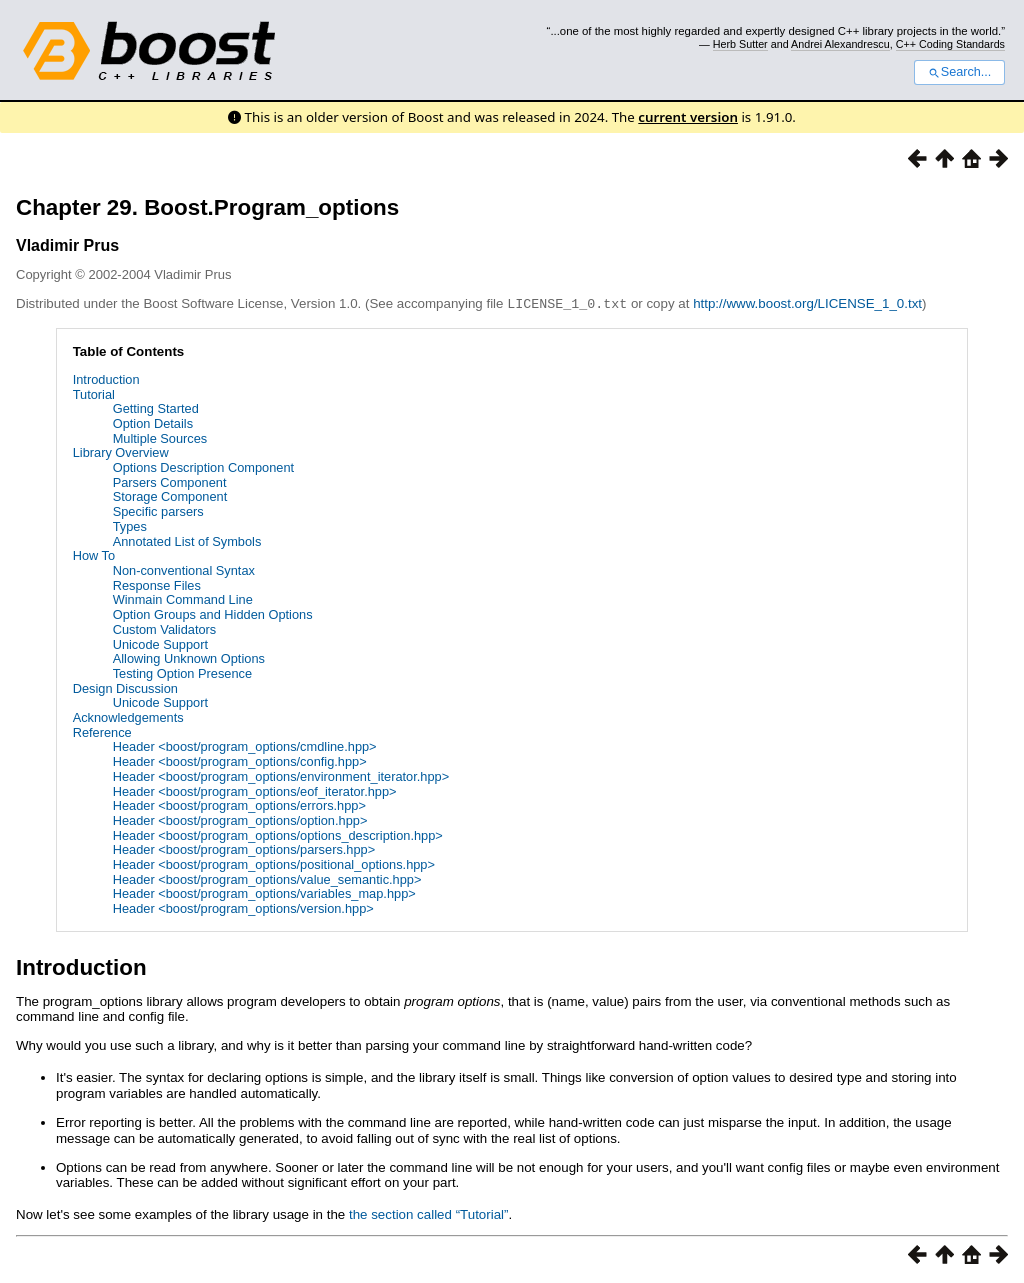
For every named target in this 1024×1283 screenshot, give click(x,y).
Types (130, 525)
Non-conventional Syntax (184, 569)
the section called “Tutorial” (429, 1213)
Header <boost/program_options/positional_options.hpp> (274, 863)
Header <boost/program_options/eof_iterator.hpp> (255, 790)
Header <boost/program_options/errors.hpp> (239, 804)
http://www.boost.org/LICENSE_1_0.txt (807, 303)
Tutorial (94, 393)
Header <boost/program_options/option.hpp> (240, 819)
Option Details (153, 422)
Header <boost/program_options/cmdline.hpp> (245, 745)
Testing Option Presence (182, 672)
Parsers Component (170, 481)
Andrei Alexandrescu (840, 44)
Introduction (106, 378)
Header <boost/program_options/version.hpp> (243, 907)
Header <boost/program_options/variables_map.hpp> (264, 892)
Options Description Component (203, 466)
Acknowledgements (128, 716)
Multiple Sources (160, 437)
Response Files (157, 584)
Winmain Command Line (183, 598)
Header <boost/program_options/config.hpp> (240, 760)
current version (688, 117)
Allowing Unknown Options (189, 657)
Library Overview (121, 451)
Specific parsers (158, 510)
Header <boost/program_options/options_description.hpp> (278, 834)
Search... (959, 72)
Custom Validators (165, 628)
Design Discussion (125, 687)
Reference (102, 731)
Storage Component (170, 495)
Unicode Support (160, 643)
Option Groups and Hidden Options (213, 613)
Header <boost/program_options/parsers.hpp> (244, 848)
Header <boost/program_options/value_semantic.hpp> (267, 878)
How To (94, 554)
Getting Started (156, 407)
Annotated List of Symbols (187, 540)
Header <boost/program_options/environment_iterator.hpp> (281, 775)
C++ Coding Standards (950, 44)
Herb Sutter (740, 44)
